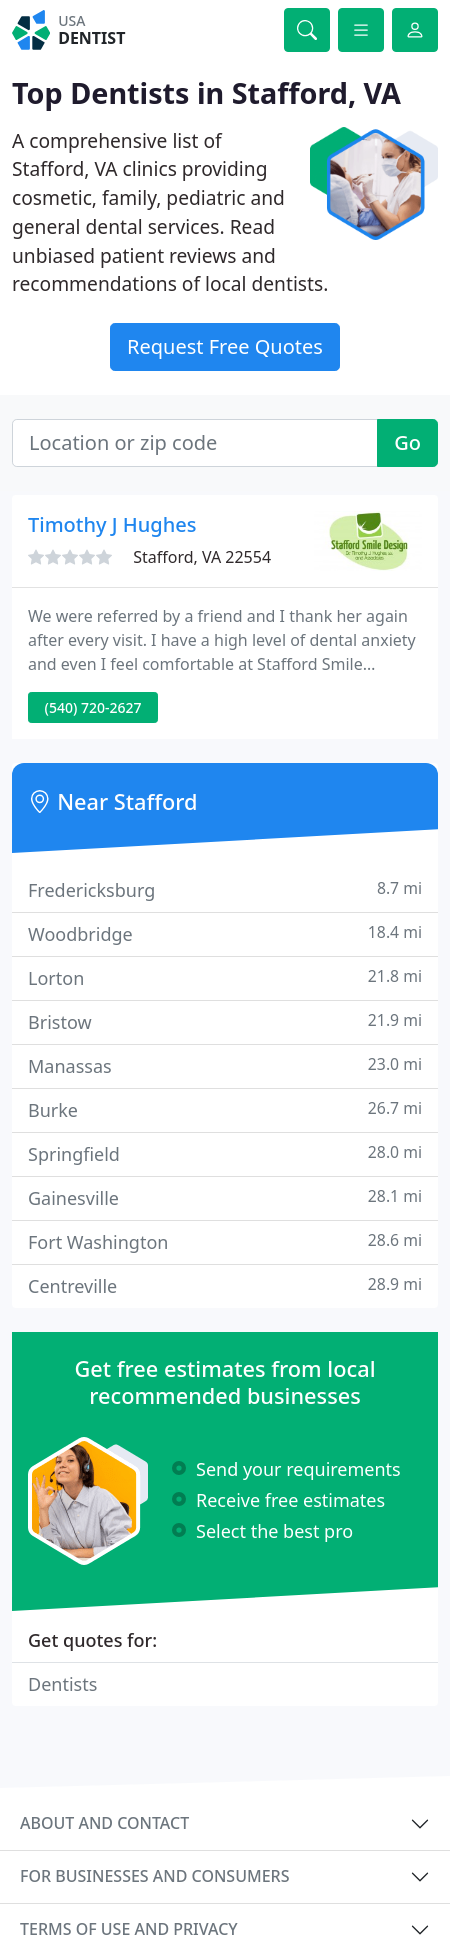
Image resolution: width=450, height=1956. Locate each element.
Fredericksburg (225, 889)
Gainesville (225, 1197)
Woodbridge (225, 933)
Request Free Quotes (225, 346)
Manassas (225, 1065)
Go (407, 442)
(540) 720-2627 (93, 707)
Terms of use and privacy (129, 1929)
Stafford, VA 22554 (202, 557)
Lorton (225, 977)
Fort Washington (225, 1241)
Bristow (225, 1021)
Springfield (225, 1153)
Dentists (62, 1684)
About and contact (104, 1823)
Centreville (225, 1285)
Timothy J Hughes (112, 524)
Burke (225, 1109)
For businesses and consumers (154, 1876)
